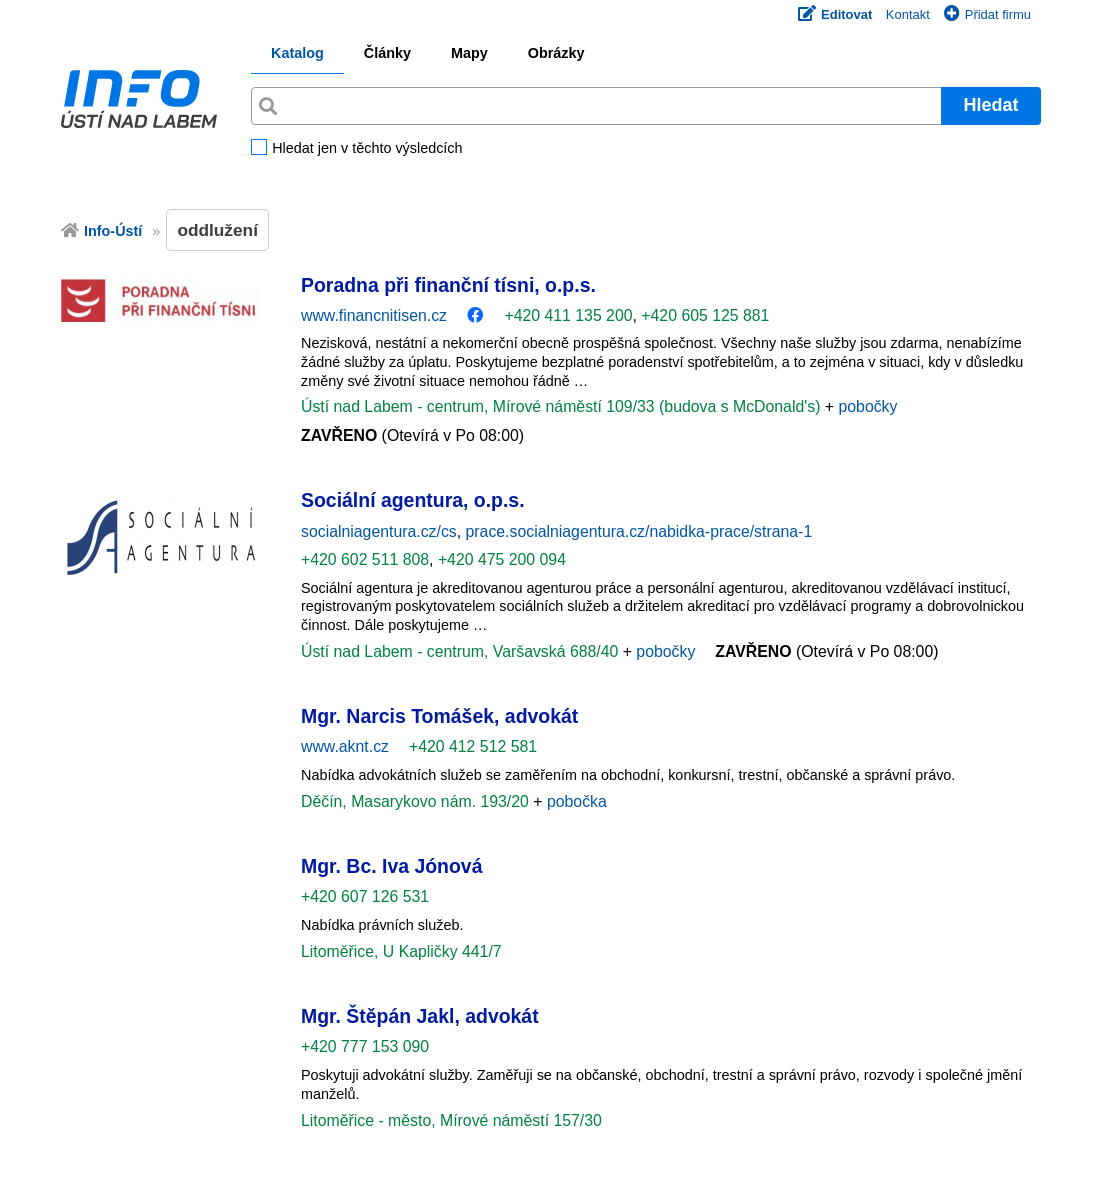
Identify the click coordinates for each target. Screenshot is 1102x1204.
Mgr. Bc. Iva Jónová (391, 866)
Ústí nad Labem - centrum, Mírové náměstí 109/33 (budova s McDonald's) (563, 406)
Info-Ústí (113, 231)
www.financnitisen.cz (374, 315)
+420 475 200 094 (502, 559)
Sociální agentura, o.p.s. (413, 500)
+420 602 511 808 (365, 559)
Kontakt (908, 14)
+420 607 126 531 (365, 896)
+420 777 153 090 (365, 1046)
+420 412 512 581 (473, 746)
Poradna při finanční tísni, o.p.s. (448, 285)
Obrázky (556, 53)
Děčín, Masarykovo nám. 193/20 (417, 801)
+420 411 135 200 (568, 315)
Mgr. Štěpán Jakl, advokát (420, 1016)
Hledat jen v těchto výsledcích (367, 149)
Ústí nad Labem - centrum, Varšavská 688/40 (462, 651)
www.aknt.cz (345, 746)
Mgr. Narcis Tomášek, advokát (439, 716)
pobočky (867, 406)
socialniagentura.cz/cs (379, 531)
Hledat (990, 105)
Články (387, 53)
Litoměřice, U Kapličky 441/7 (401, 951)
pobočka (577, 801)
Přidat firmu (987, 14)
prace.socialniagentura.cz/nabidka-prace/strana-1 (639, 531)
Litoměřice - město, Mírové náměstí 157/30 (451, 1120)
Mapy (469, 53)
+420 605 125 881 (705, 315)
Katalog (297, 53)
